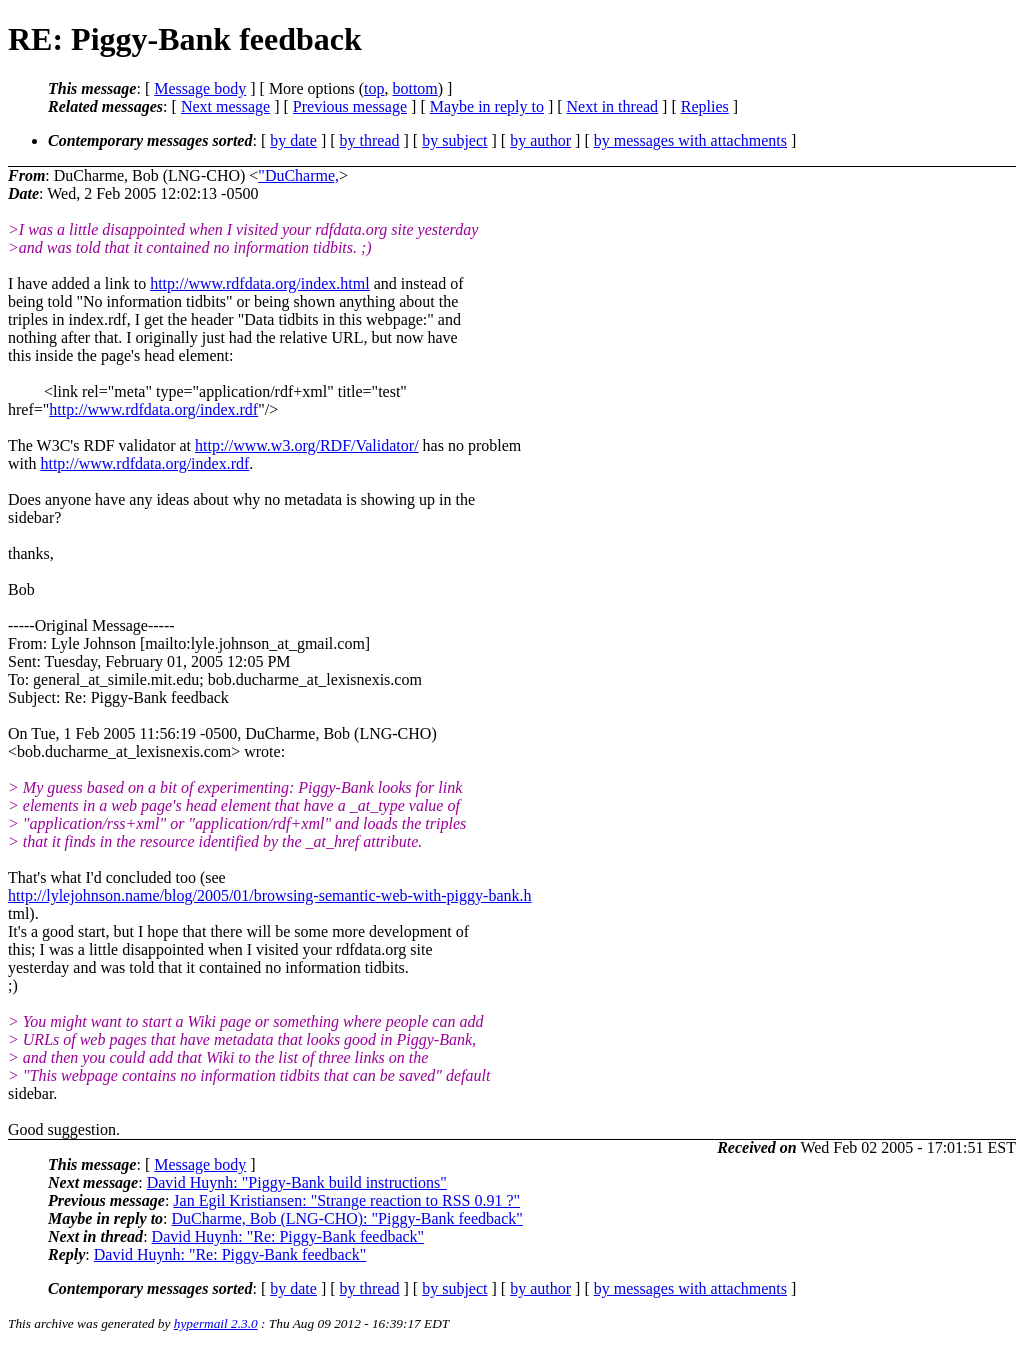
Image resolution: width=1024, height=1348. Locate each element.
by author (540, 140)
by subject (454, 140)
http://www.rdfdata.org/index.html (260, 283)
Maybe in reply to (487, 106)
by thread (370, 140)
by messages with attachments (690, 140)
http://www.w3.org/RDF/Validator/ (307, 445)
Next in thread (613, 106)
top (374, 88)
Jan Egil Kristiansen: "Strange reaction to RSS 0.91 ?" (346, 1200)
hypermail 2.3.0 (216, 1323)
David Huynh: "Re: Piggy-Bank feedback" (288, 1236)
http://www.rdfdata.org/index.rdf (153, 409)
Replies (705, 106)
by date (293, 140)
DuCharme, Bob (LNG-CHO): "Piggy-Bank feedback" (347, 1218)
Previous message (350, 106)
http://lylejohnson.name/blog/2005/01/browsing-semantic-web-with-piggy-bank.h (269, 895)
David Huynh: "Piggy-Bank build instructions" (297, 1182)
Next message (225, 106)
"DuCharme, (298, 175)
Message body (200, 88)
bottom (414, 88)
